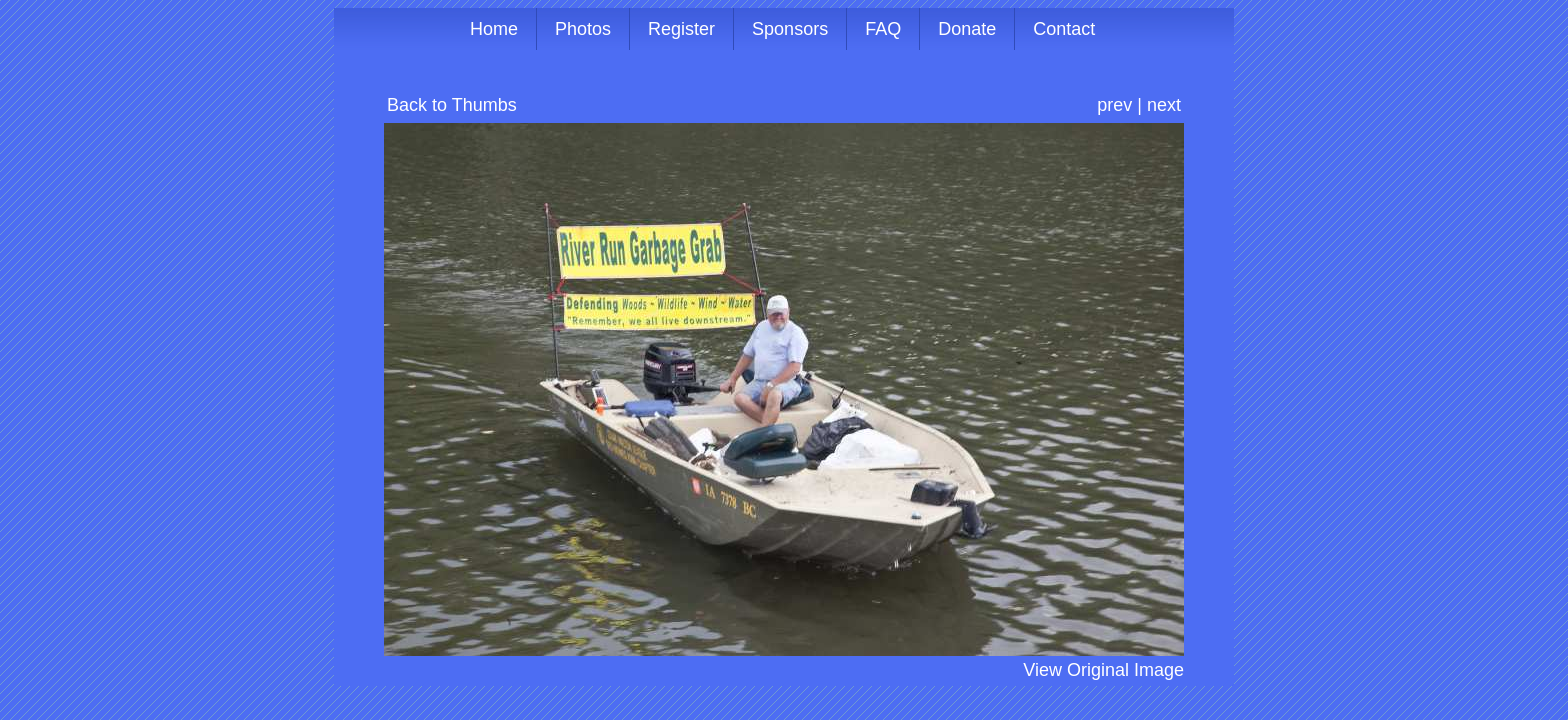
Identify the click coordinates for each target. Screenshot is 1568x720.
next (1164, 105)
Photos (583, 29)
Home (494, 29)
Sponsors (790, 29)
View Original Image (1103, 670)
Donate (967, 29)
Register (681, 29)
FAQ (883, 29)
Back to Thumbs (452, 105)
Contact (1064, 29)
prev (1114, 105)
